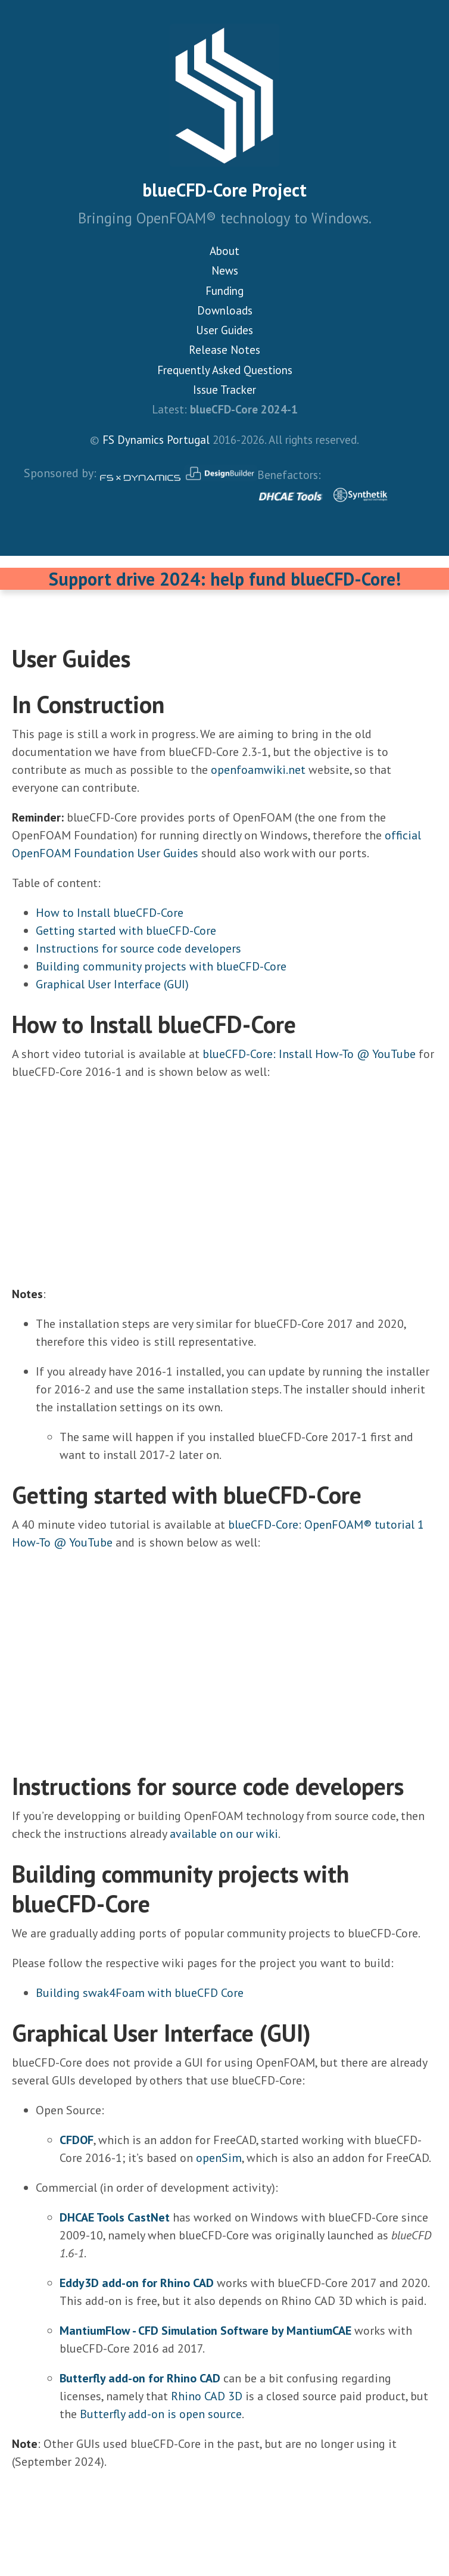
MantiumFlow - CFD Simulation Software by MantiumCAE (205, 2330)
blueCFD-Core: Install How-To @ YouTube (309, 1054)
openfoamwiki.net (258, 769)
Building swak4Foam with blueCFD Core (140, 1993)
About (224, 251)
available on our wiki (224, 1833)
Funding (224, 291)
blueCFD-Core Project (224, 189)
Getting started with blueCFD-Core (126, 930)
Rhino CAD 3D (206, 2396)
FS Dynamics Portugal (156, 440)
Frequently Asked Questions (224, 370)
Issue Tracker (224, 389)
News (224, 270)
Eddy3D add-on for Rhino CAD (137, 2283)
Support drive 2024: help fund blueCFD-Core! (225, 578)
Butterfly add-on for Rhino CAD (140, 2378)
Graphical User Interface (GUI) (112, 984)
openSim (219, 2158)
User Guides (224, 330)
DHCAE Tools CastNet (115, 2217)
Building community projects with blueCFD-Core (161, 966)
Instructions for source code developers (138, 948)
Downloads (224, 310)
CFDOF (76, 2140)
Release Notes (224, 350)
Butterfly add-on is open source (161, 2414)
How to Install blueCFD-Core (109, 912)
